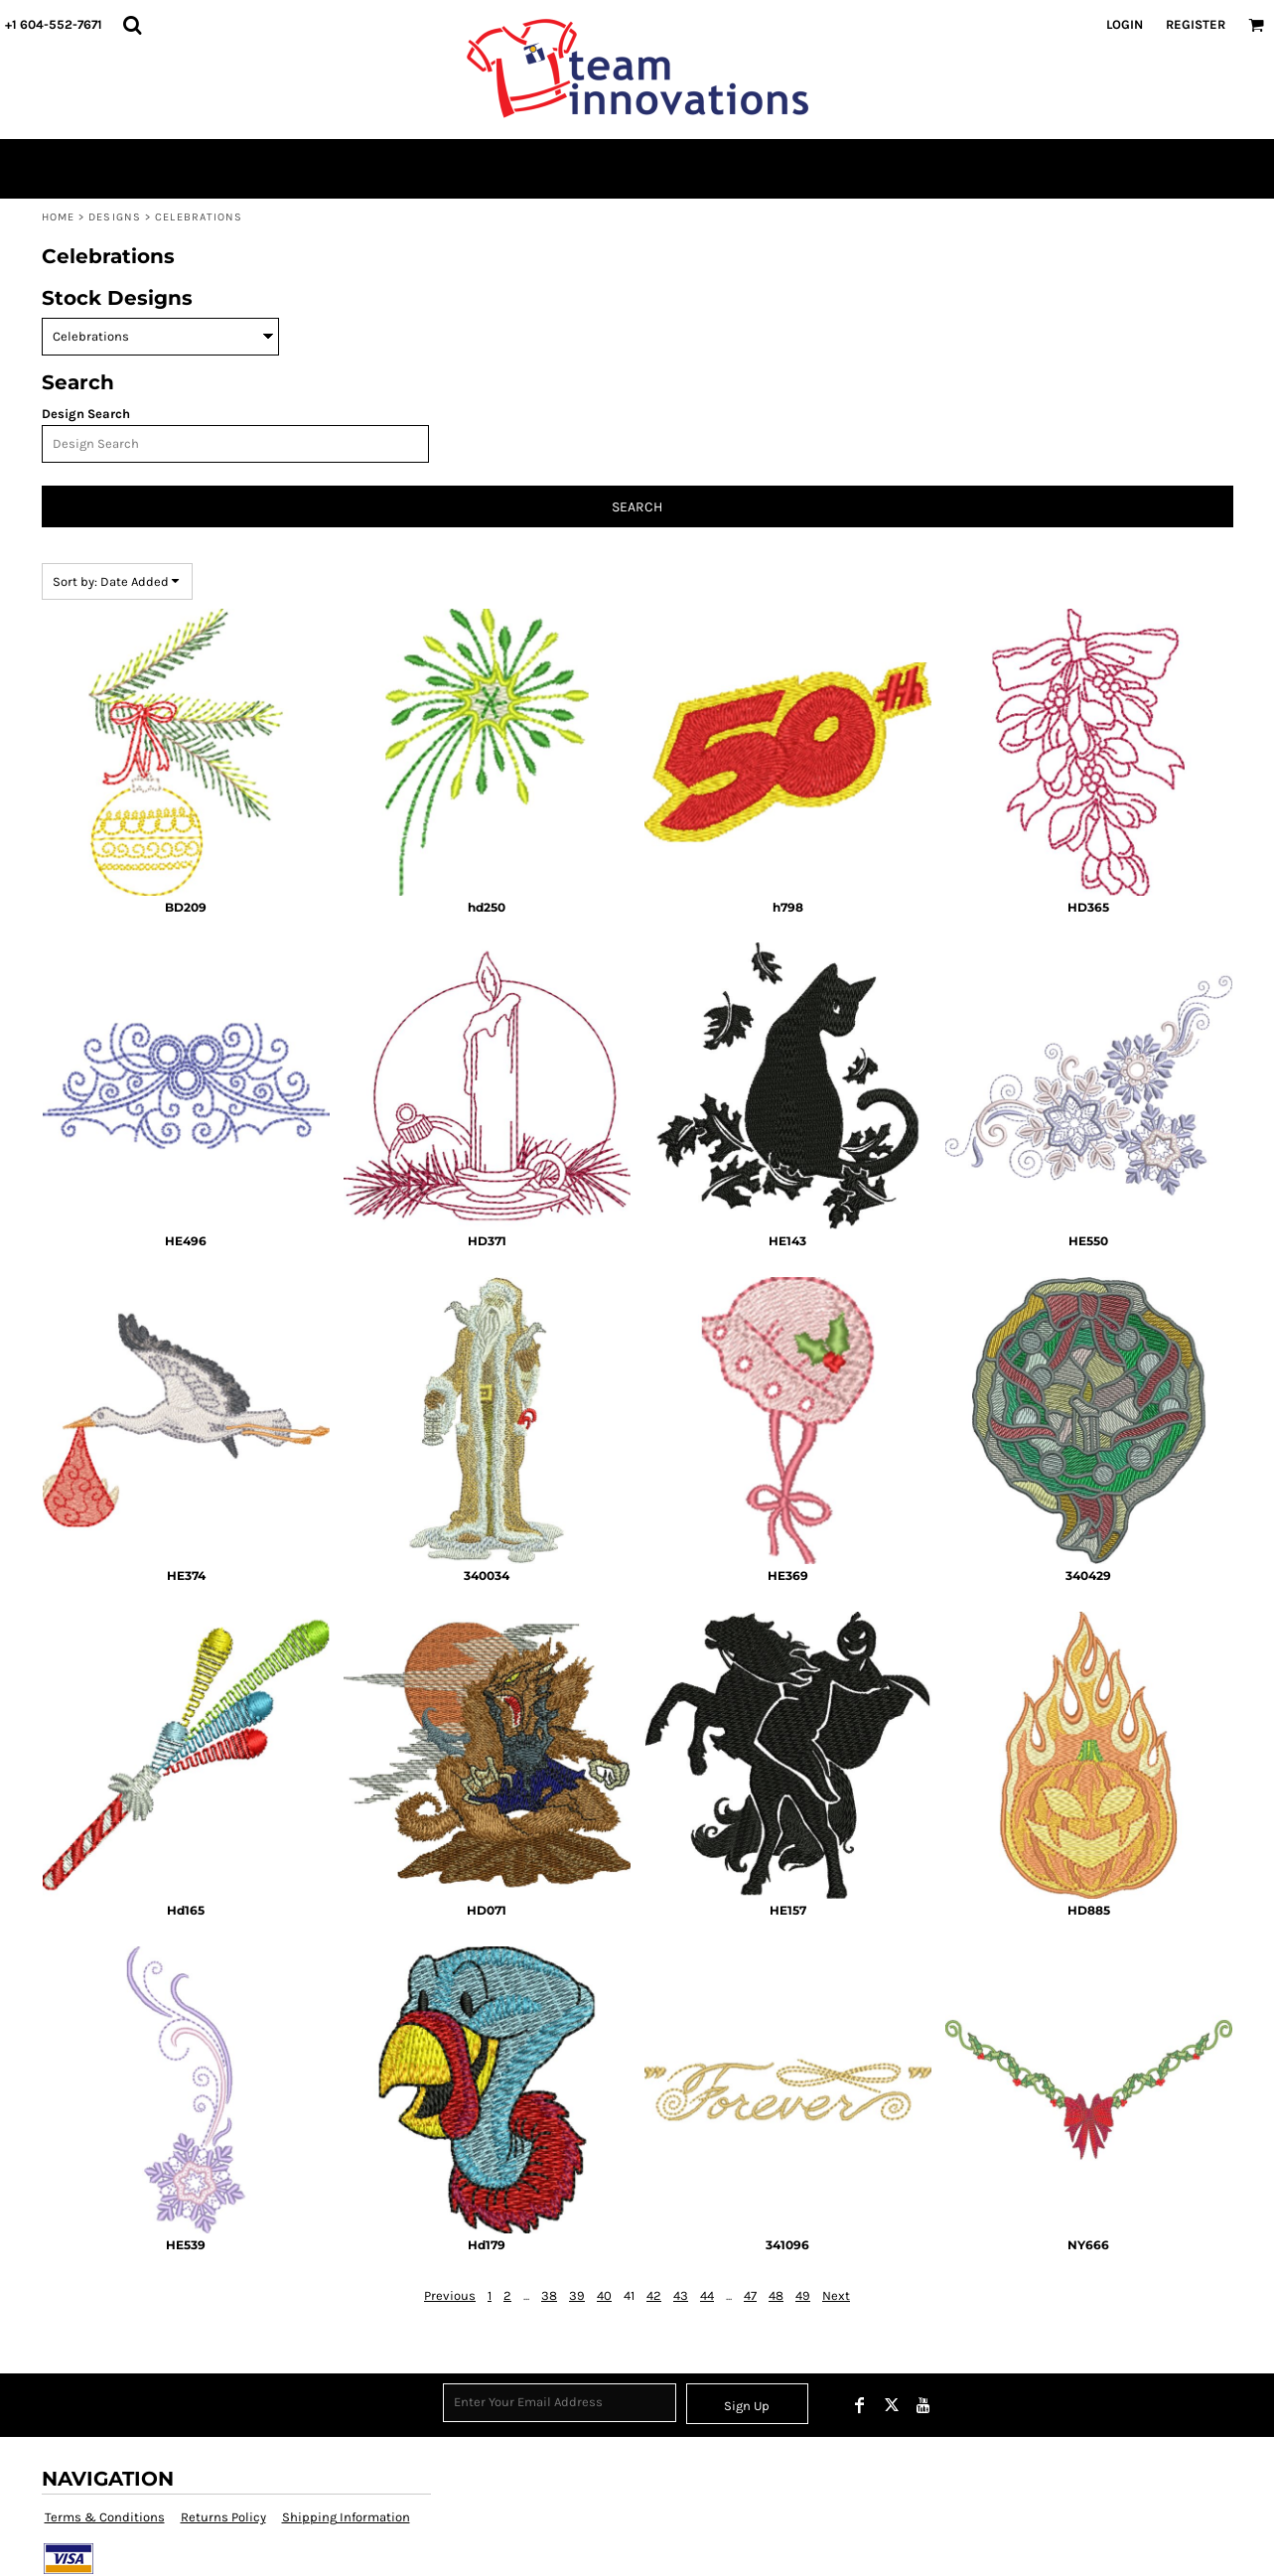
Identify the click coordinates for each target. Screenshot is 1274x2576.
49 (802, 2295)
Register (1195, 24)
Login (1124, 24)
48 (776, 2295)
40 (604, 2295)
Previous (450, 2295)
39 (577, 2295)
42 (653, 2295)
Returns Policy (223, 2516)
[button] (132, 25)
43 (680, 2295)
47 (750, 2295)
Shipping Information (346, 2516)
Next (836, 2295)
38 (549, 2295)
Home (58, 217)
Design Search (86, 413)
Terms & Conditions (105, 2516)
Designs (114, 217)
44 (707, 2295)
